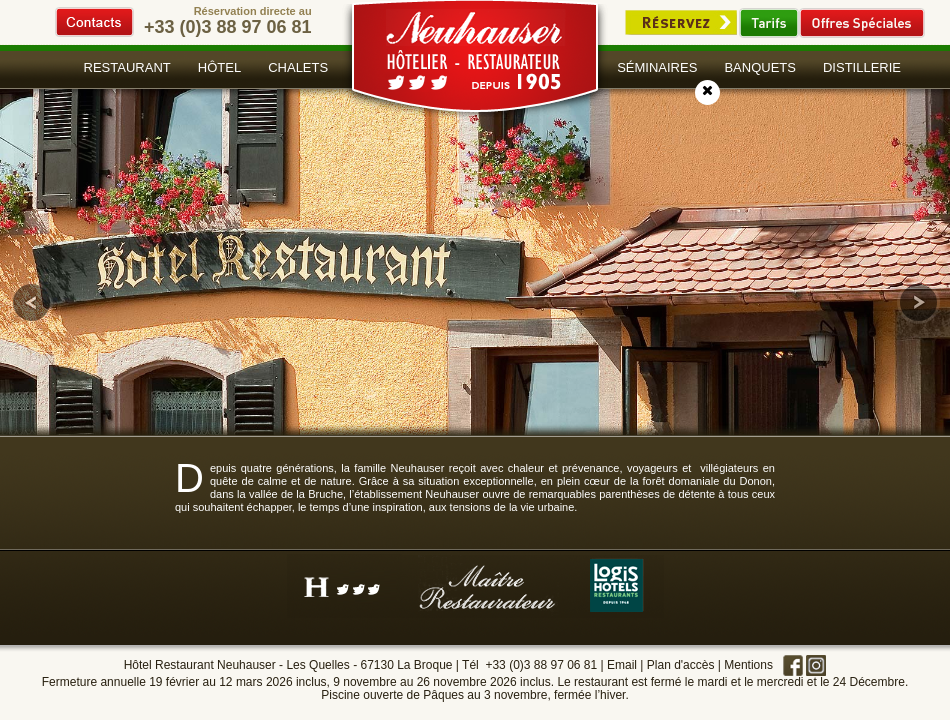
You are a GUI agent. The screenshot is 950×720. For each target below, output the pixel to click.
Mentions (748, 665)
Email (622, 665)
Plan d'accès (681, 665)
